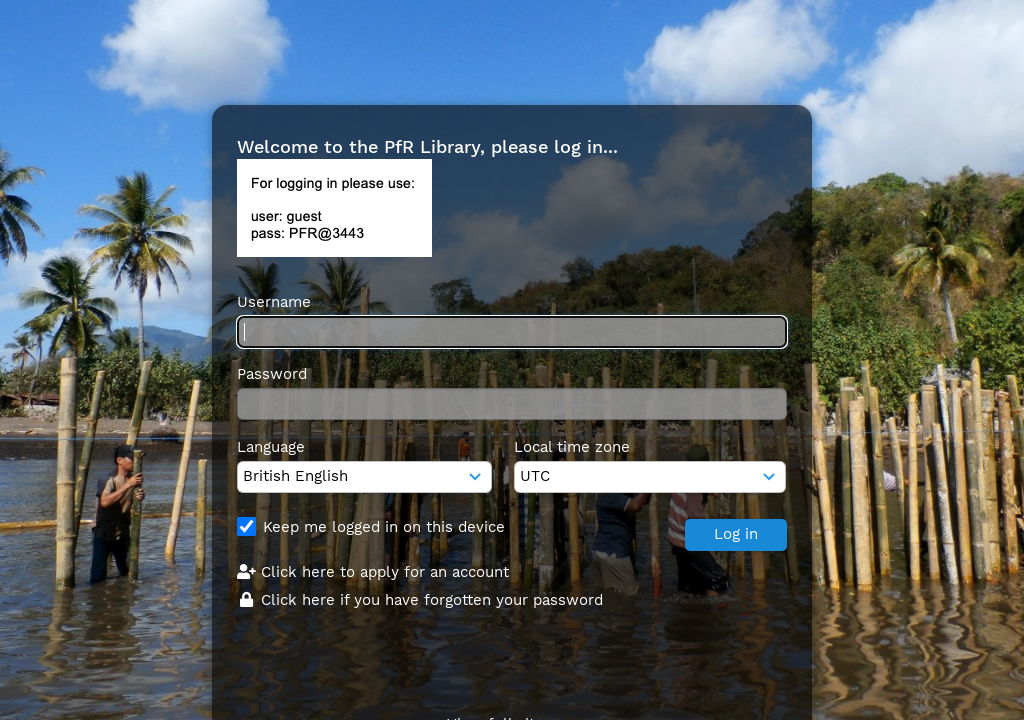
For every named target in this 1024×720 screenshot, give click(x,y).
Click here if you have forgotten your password (420, 600)
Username (274, 302)
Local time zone (572, 447)
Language (271, 447)
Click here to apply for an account (373, 572)
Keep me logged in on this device (384, 527)
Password (272, 374)
